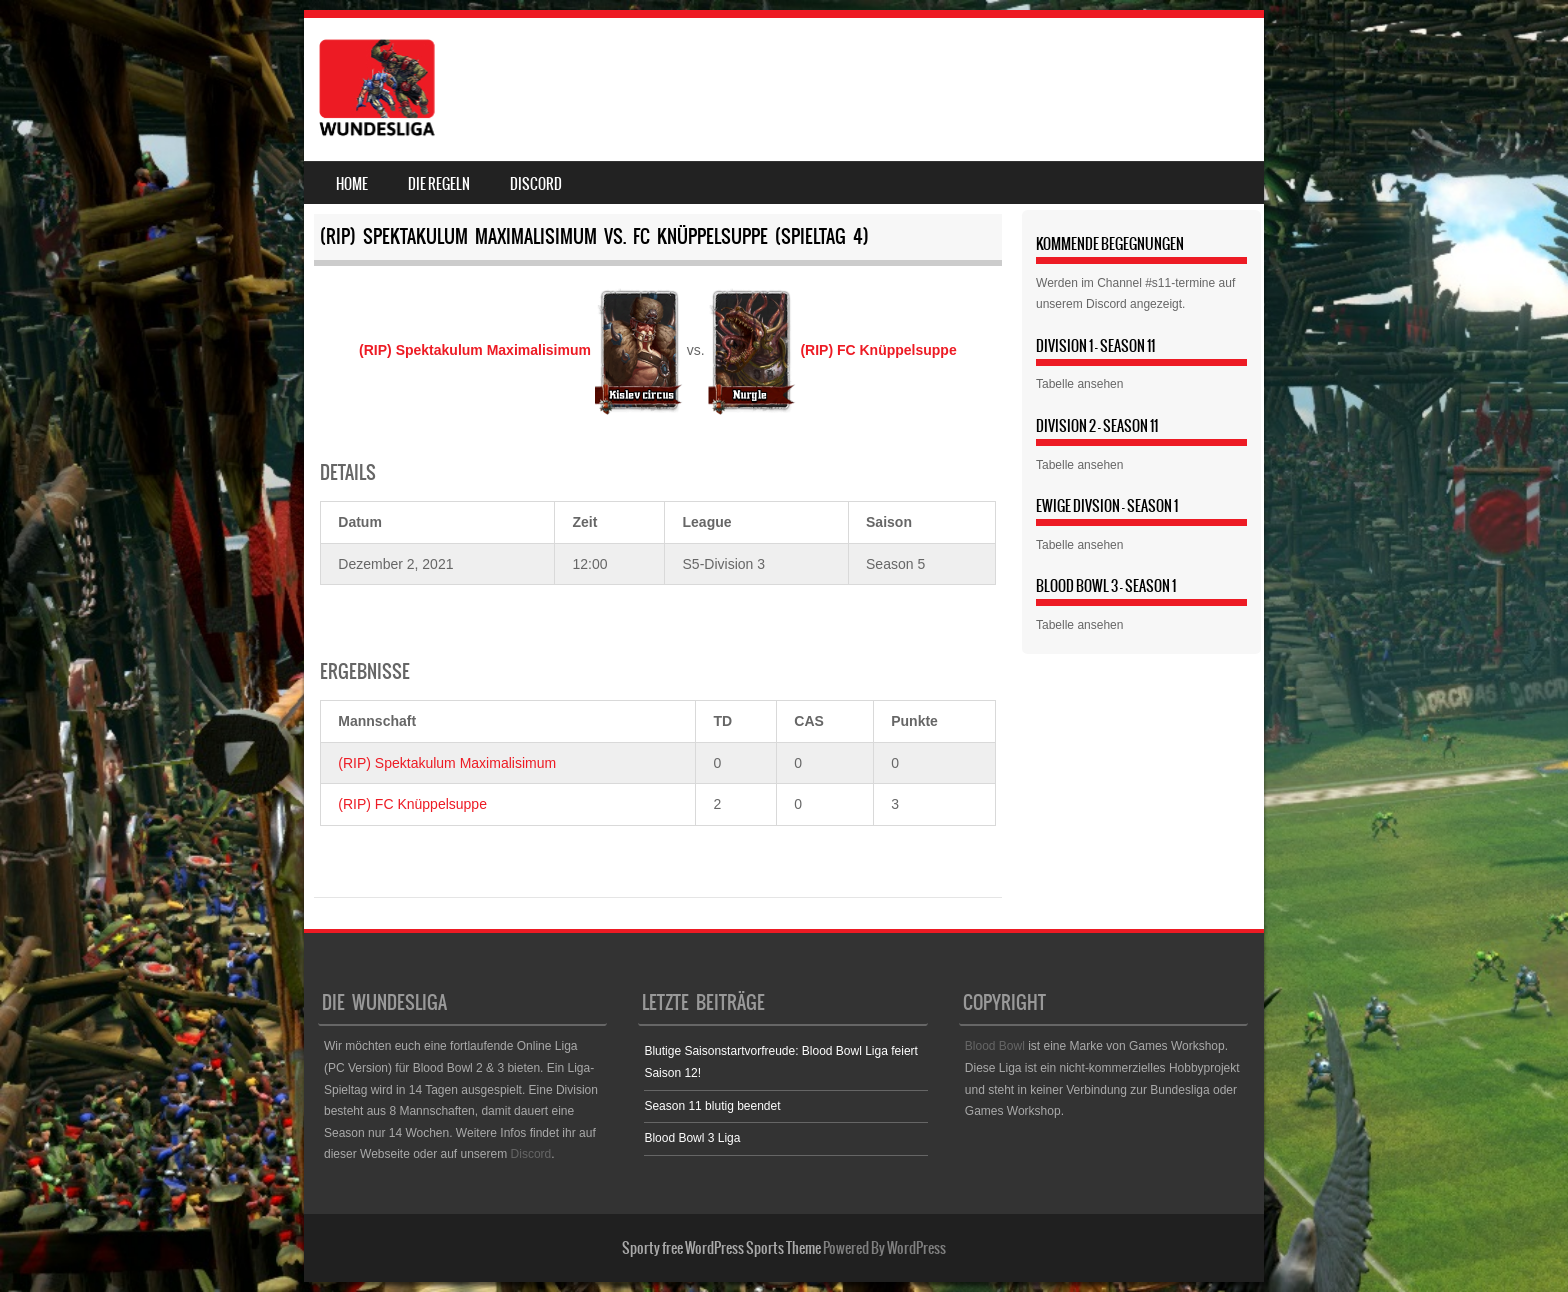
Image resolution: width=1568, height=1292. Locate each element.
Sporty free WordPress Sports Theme (721, 1248)
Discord (536, 184)
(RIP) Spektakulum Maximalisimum (447, 763)
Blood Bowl (995, 1046)
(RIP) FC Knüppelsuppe (412, 804)
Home (352, 184)
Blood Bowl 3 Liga (692, 1138)
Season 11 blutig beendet (712, 1106)
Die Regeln (439, 184)
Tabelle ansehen (1079, 384)
